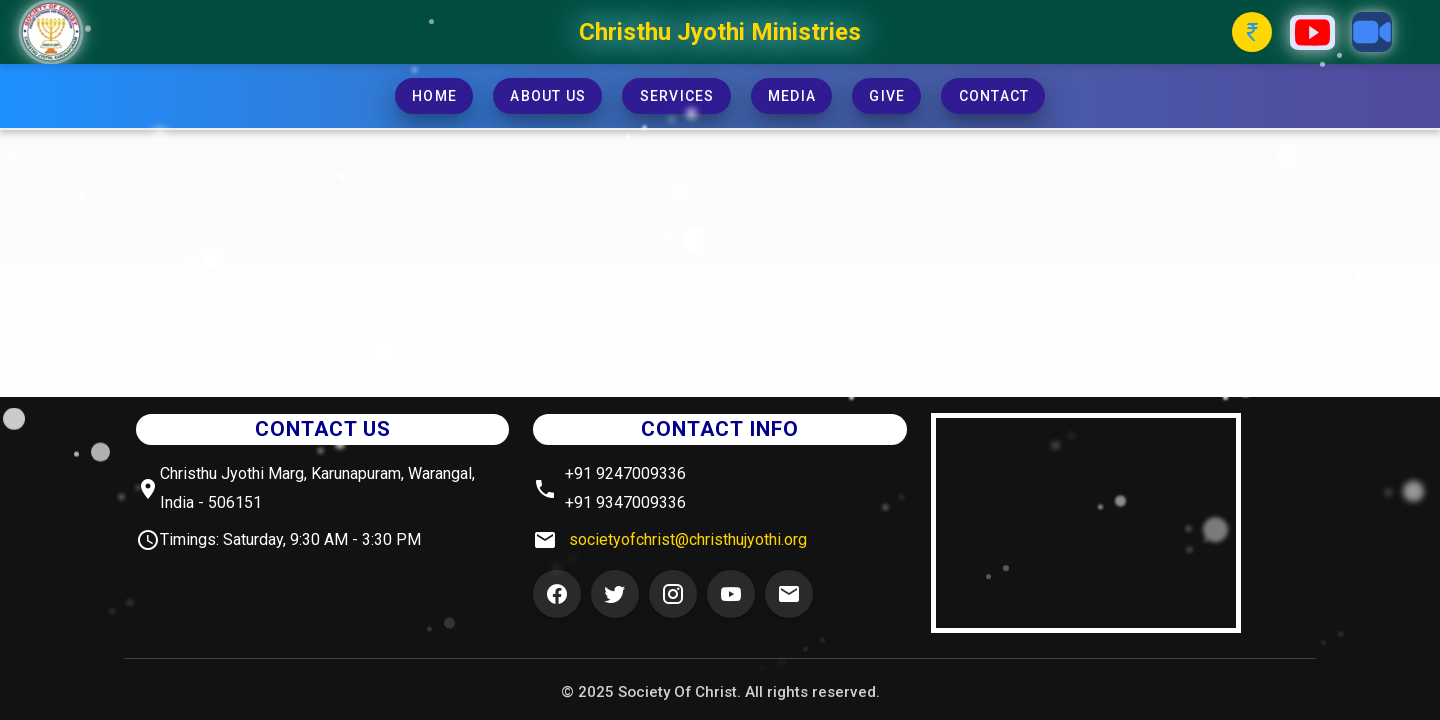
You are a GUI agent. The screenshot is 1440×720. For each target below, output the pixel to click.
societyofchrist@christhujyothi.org (688, 539)
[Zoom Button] (1372, 32)
